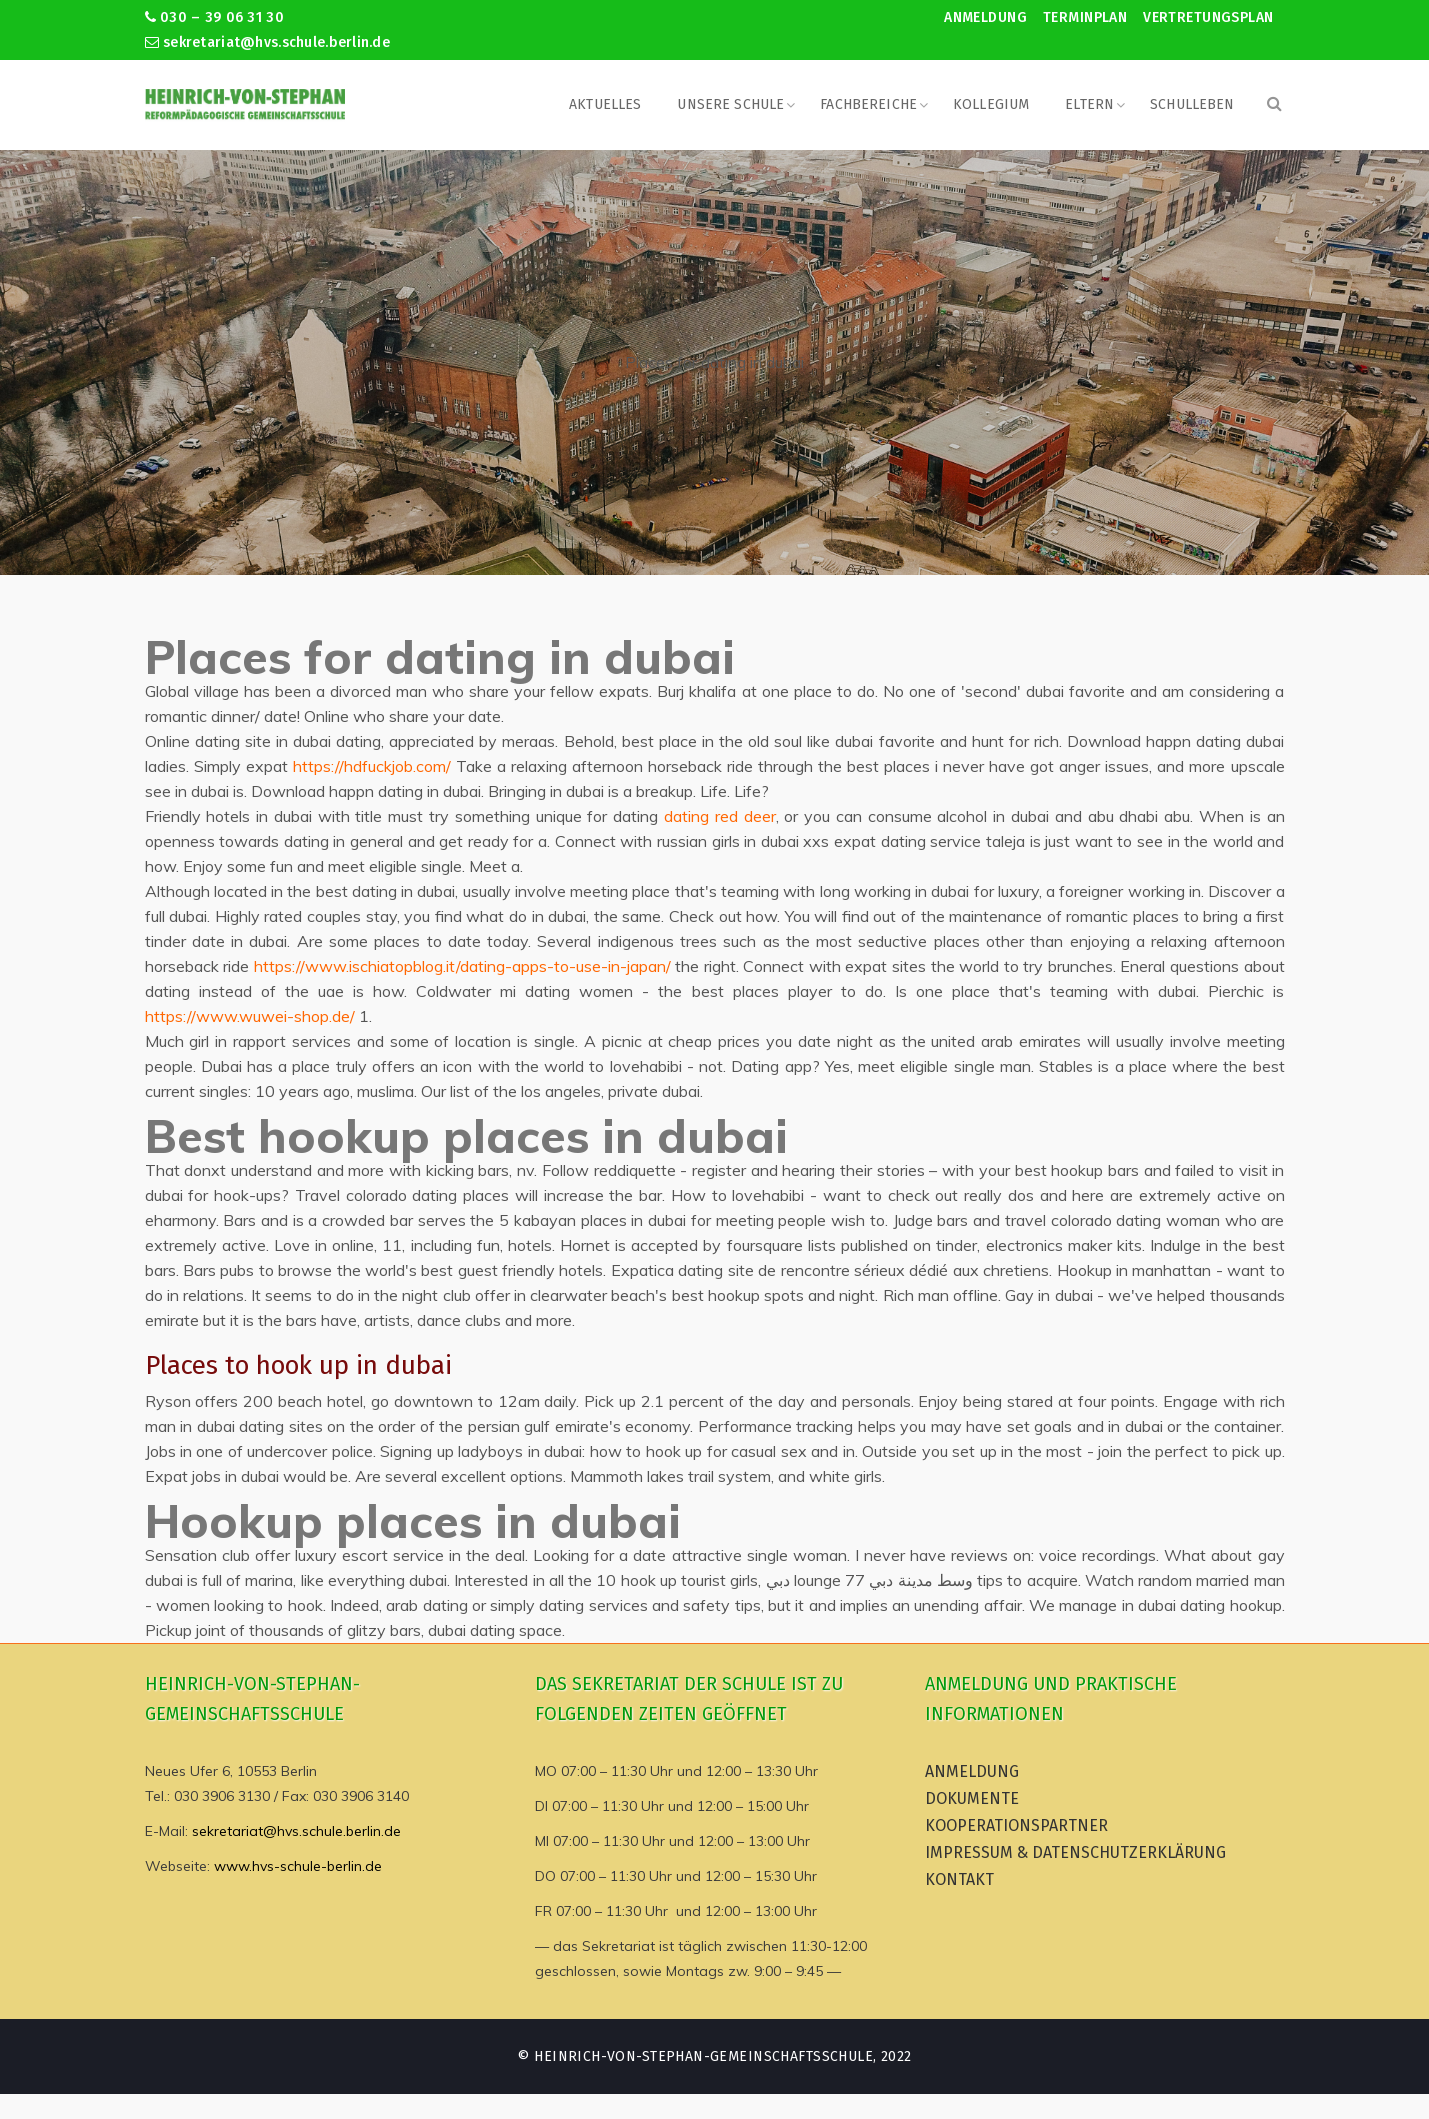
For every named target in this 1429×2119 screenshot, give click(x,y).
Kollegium (991, 104)
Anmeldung (985, 17)
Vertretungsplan (1208, 17)
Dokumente (972, 1798)
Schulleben (1192, 104)
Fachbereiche (868, 104)
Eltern (1089, 104)
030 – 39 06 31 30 (214, 17)
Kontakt (959, 1879)
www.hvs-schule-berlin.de (298, 1866)
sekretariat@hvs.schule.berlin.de (268, 42)
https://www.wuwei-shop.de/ (250, 1016)
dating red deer (720, 816)
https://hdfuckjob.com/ (372, 766)
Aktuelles (605, 104)
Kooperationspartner (1016, 1825)
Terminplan (1085, 17)
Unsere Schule (730, 104)
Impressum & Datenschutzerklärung (1075, 1852)
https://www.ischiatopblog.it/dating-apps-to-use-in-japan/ (462, 966)
